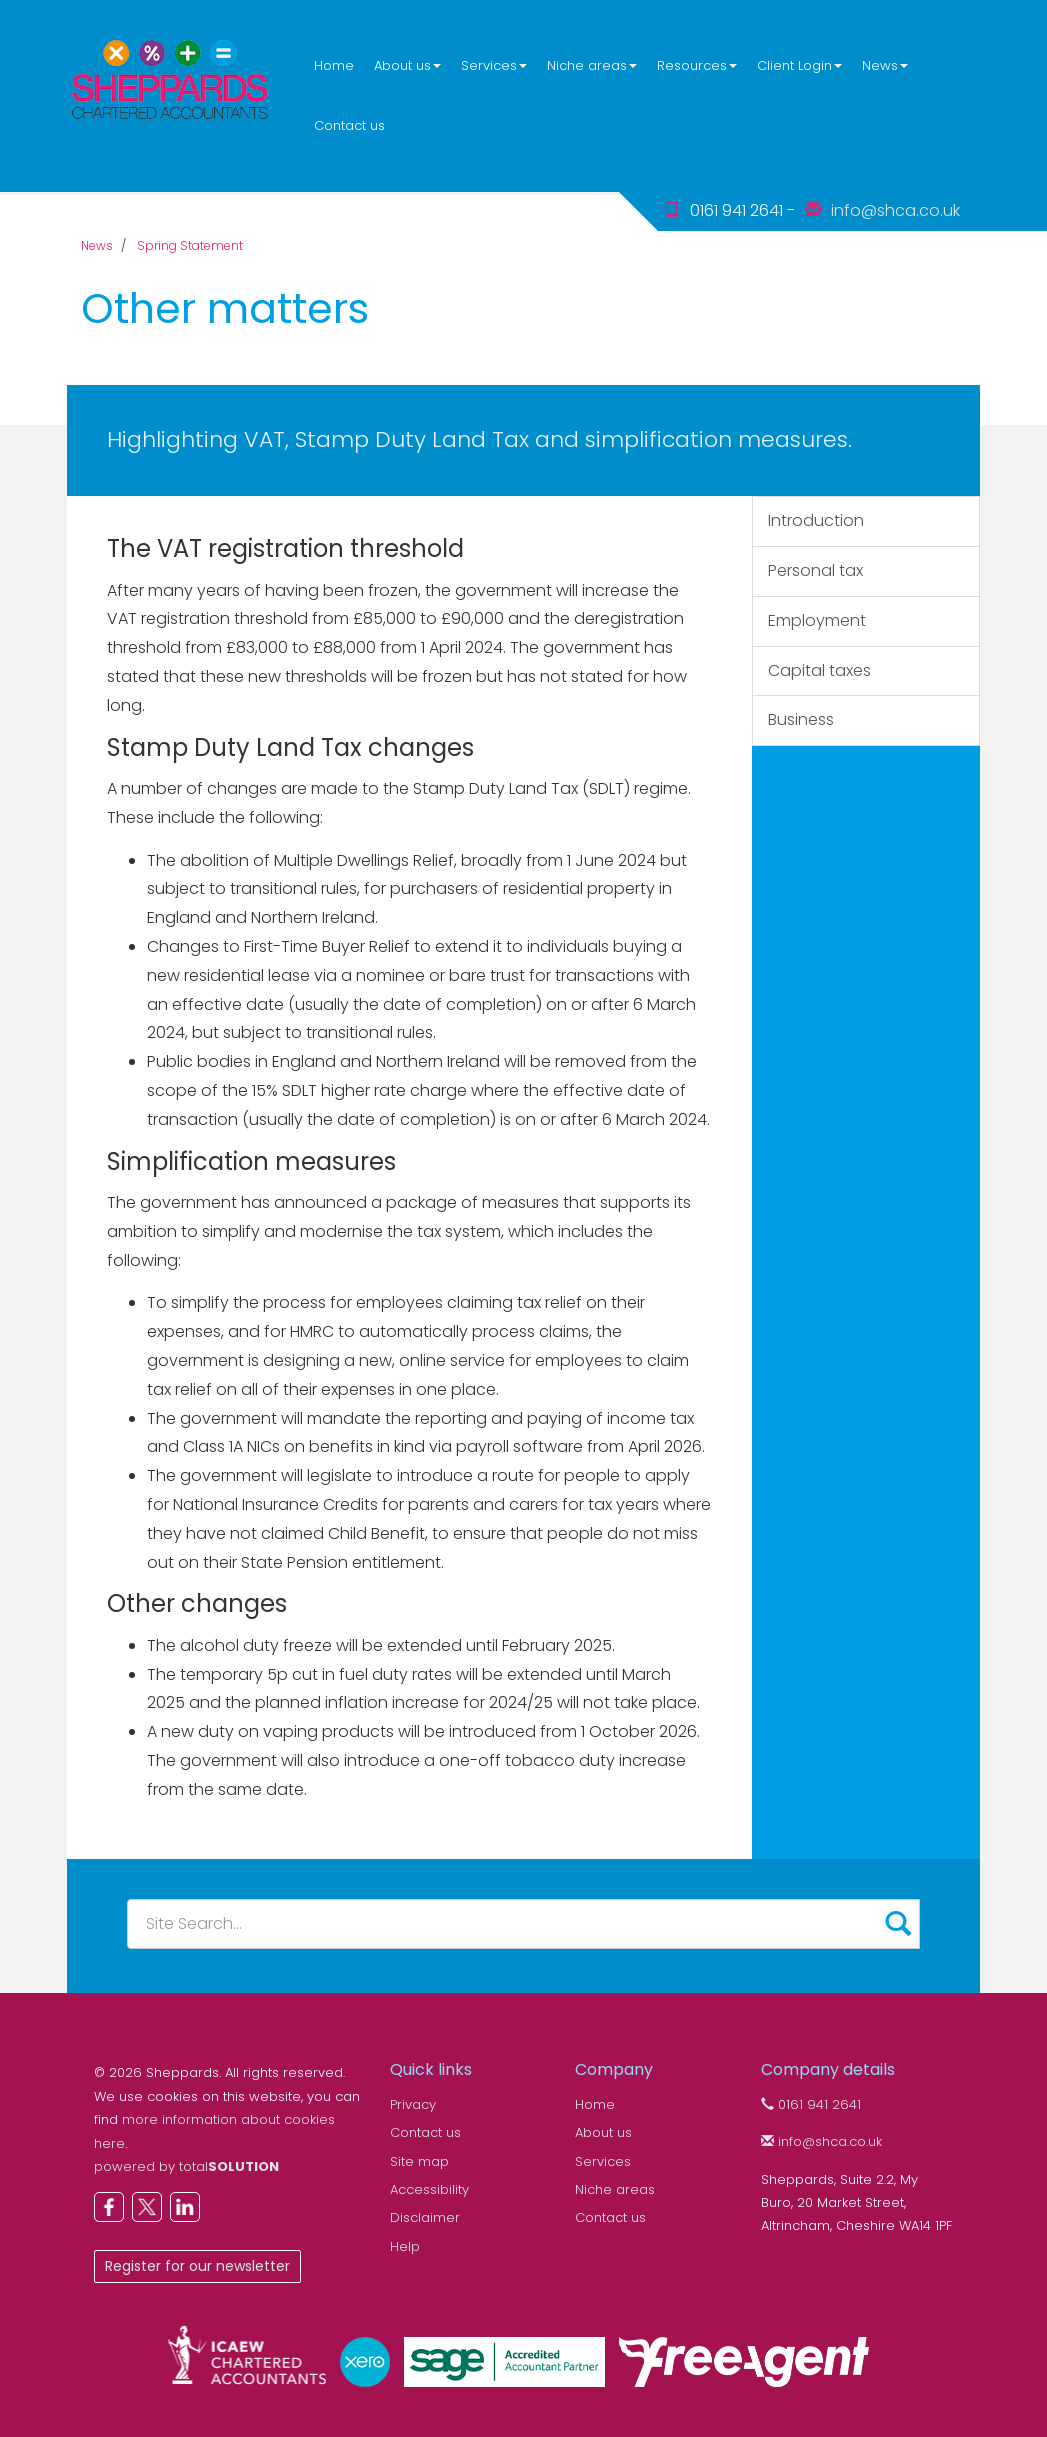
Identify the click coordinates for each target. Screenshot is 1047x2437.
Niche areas (592, 65)
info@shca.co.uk (895, 210)
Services (494, 65)
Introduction (816, 520)
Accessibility (429, 2189)
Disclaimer (425, 2217)
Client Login (799, 65)
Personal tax (815, 570)
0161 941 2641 (811, 2104)
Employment (817, 620)
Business (801, 719)
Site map (419, 2161)
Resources (697, 65)
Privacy (413, 2104)
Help (405, 2246)
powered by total (186, 2166)
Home (334, 65)
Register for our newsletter (197, 2266)
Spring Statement (190, 245)
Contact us (349, 125)
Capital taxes (819, 670)
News (885, 65)
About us (407, 65)
